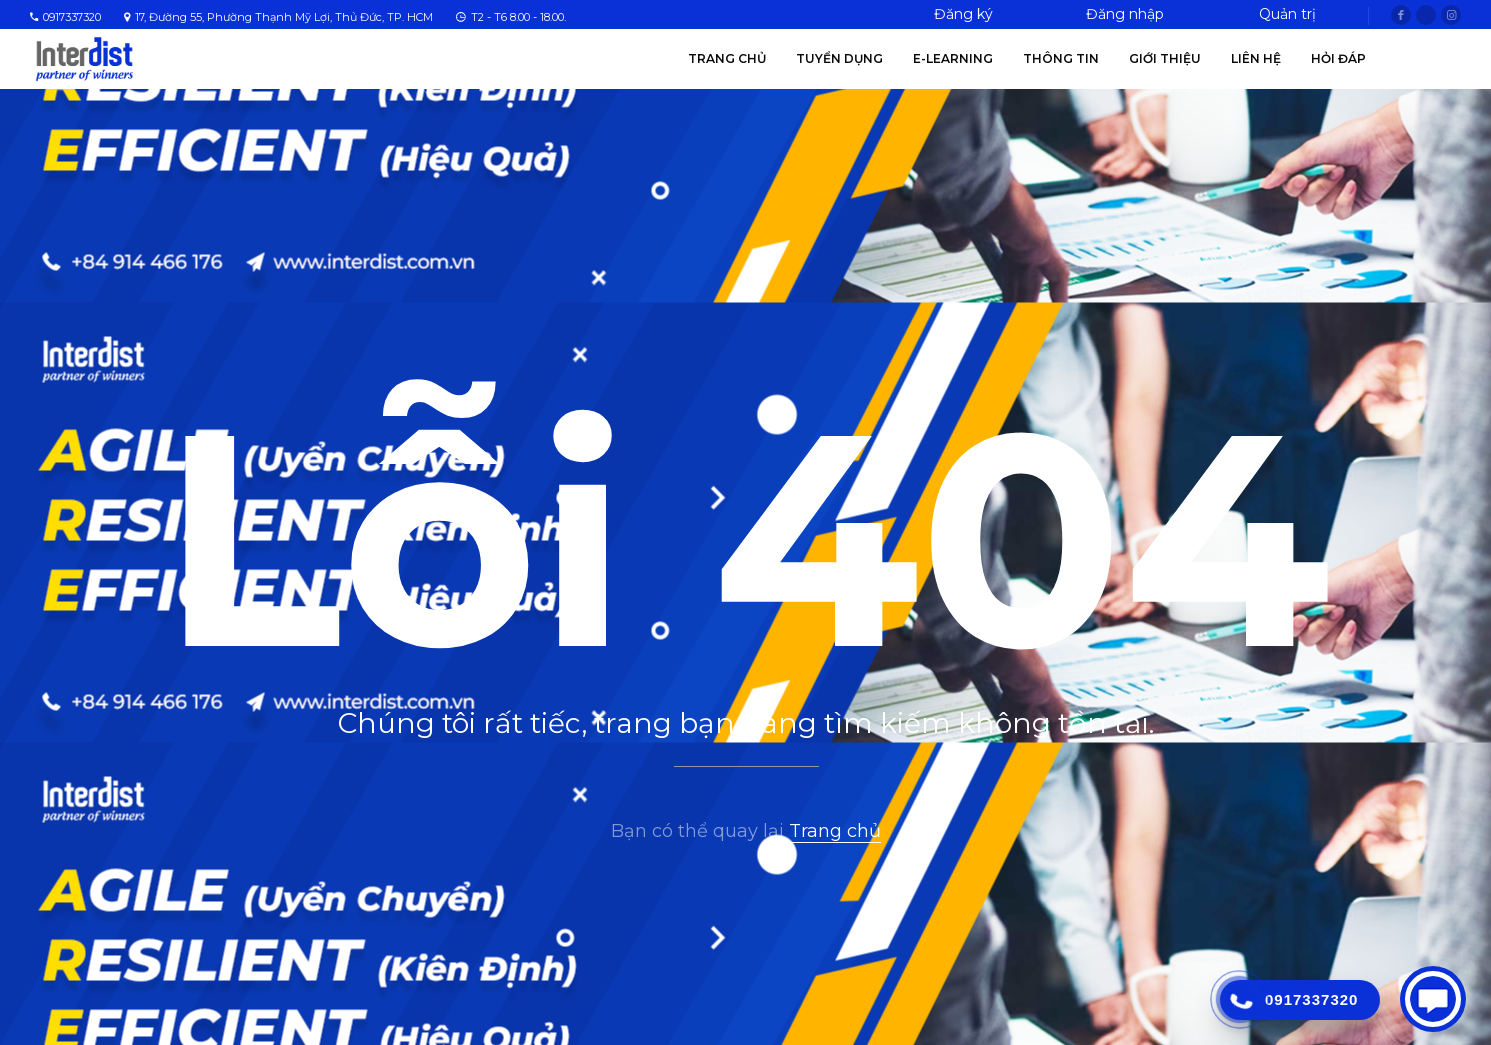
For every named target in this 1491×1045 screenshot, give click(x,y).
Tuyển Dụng (839, 58)
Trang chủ (727, 58)
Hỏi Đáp (1338, 58)
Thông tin (1061, 58)
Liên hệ (1256, 58)
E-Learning (953, 58)
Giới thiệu (1165, 58)
